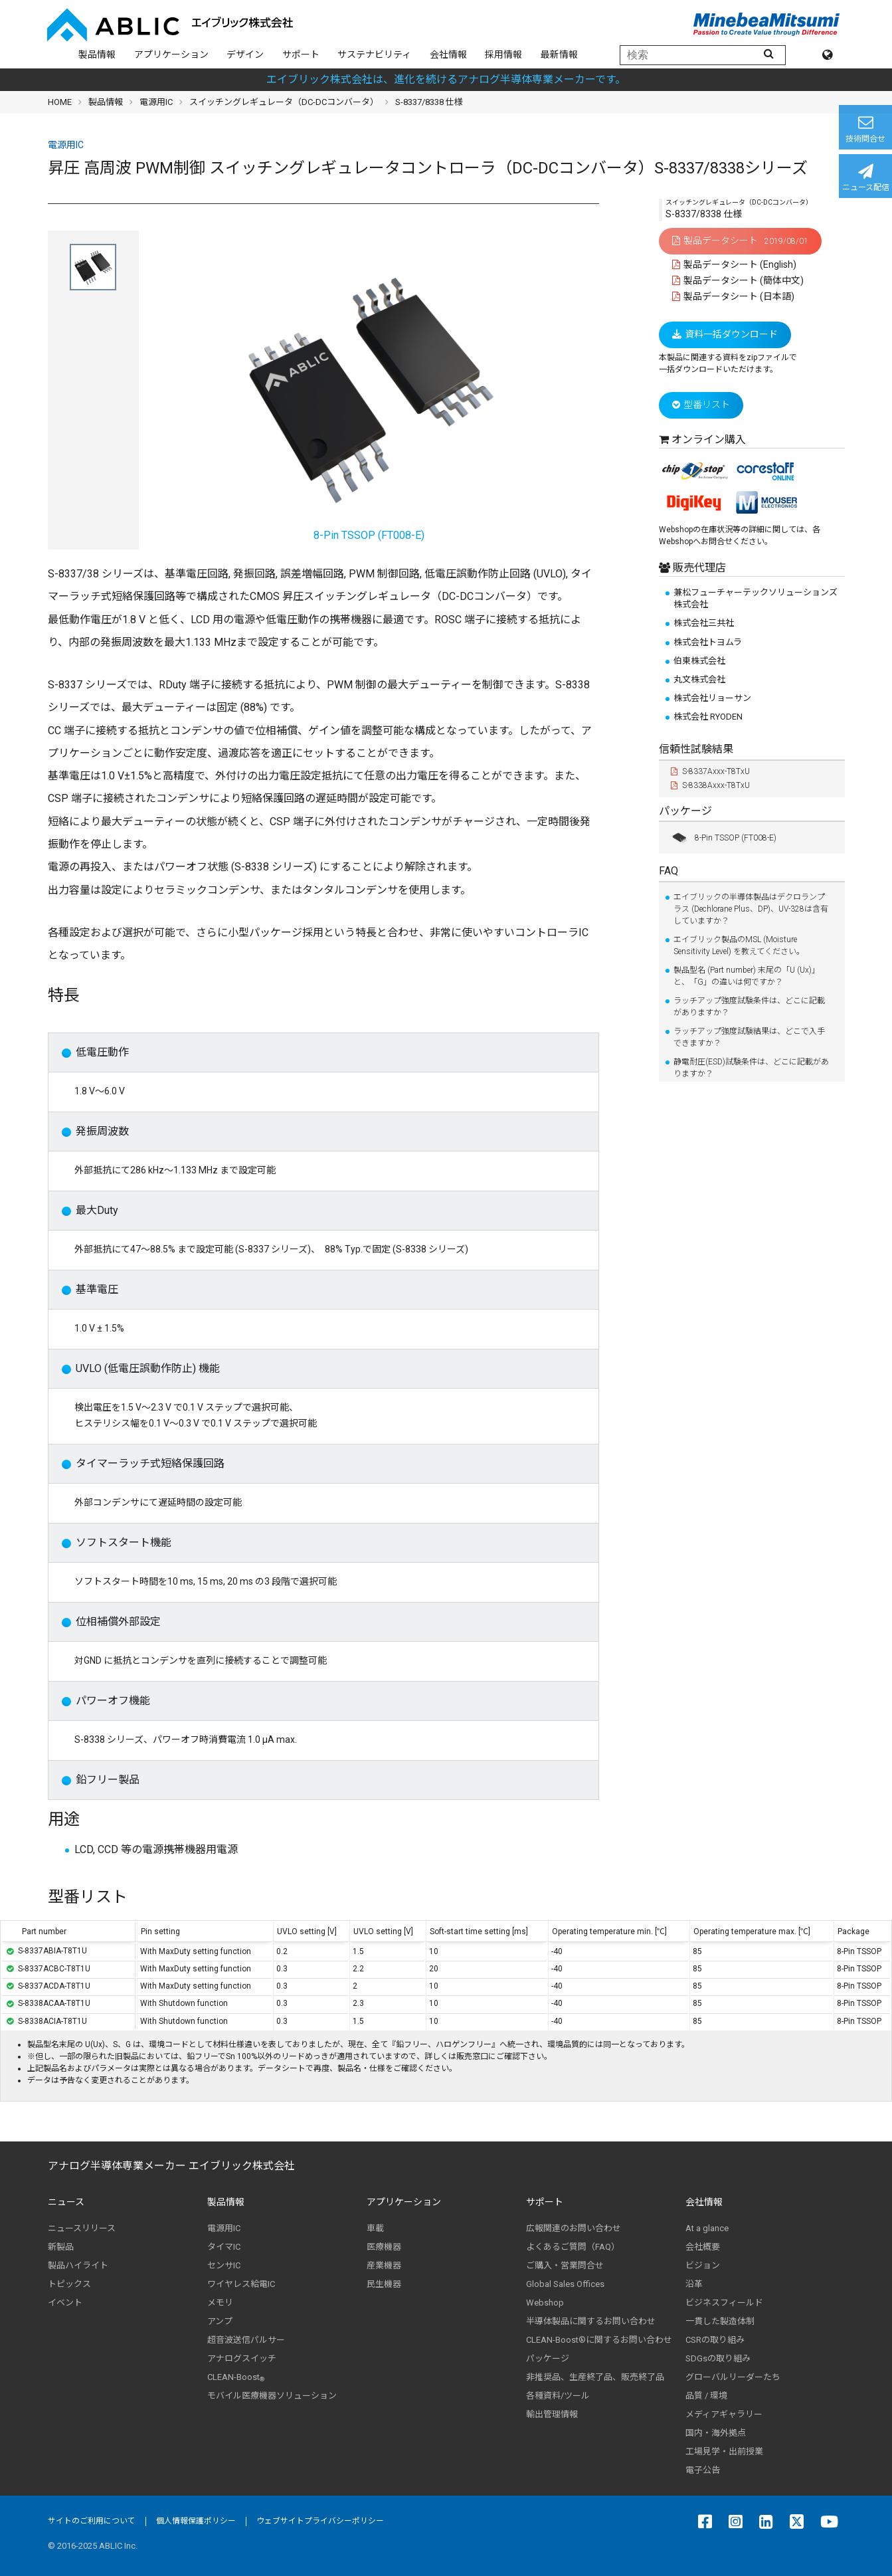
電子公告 (702, 2470)
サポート (300, 54)
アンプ (219, 2321)
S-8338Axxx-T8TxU (710, 785)
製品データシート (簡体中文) (738, 280)
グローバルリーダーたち (732, 2377)
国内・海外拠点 (715, 2433)
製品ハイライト (78, 2265)
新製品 (61, 2247)
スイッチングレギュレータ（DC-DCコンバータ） (284, 102)
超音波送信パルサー (246, 2340)
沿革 (694, 2284)
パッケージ (685, 811)
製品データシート (740, 240)
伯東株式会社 (699, 661)
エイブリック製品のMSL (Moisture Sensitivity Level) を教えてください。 (738, 945)
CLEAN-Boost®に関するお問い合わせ (599, 2340)
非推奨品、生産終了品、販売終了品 (595, 2377)
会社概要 (702, 2247)
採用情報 (503, 54)
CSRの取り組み (715, 2340)
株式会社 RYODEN (708, 717)
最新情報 (559, 54)
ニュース (66, 2202)
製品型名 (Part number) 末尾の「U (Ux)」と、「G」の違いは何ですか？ (746, 976)
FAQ (668, 870)
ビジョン (702, 2265)
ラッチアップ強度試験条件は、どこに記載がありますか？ (749, 1006)
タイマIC (223, 2247)
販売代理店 (698, 567)
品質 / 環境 (706, 2396)
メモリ (220, 2303)
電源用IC (156, 102)
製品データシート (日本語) (733, 296)
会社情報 (448, 54)
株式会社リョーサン (712, 698)
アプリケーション (171, 54)
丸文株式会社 (699, 679)
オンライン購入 (708, 439)
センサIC (223, 2265)
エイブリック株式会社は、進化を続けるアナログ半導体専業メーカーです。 (446, 79)
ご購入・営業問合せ (565, 2265)
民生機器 (384, 2284)
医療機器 (384, 2247)
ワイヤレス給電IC (241, 2284)
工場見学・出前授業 (724, 2451)
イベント (65, 2303)
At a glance (707, 2228)
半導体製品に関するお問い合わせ (591, 2321)
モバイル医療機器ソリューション (272, 2396)
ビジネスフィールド (724, 2303)
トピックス (69, 2284)
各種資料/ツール (558, 2396)
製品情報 (97, 54)
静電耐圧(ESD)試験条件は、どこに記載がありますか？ (751, 1067)
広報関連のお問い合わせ (573, 2228)
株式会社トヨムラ (707, 642)
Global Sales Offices (565, 2284)
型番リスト (701, 404)
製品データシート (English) (734, 264)
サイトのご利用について (91, 2521)
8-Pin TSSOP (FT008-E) (723, 837)
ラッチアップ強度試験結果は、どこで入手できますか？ (749, 1037)
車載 (375, 2228)
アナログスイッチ (241, 2358)
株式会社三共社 (703, 623)
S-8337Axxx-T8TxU (710, 771)
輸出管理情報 (552, 2414)
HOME (60, 102)
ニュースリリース (82, 2228)
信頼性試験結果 (696, 749)
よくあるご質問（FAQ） (573, 2247)
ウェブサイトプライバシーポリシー (320, 2521)
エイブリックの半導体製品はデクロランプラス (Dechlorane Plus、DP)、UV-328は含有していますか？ (750, 909)
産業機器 (384, 2265)
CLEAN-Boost (235, 2377)
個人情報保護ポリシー (196, 2521)
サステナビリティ (374, 54)
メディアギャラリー (723, 2414)
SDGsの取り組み (718, 2358)
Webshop (545, 2303)
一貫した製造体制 (720, 2321)
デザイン (245, 54)
